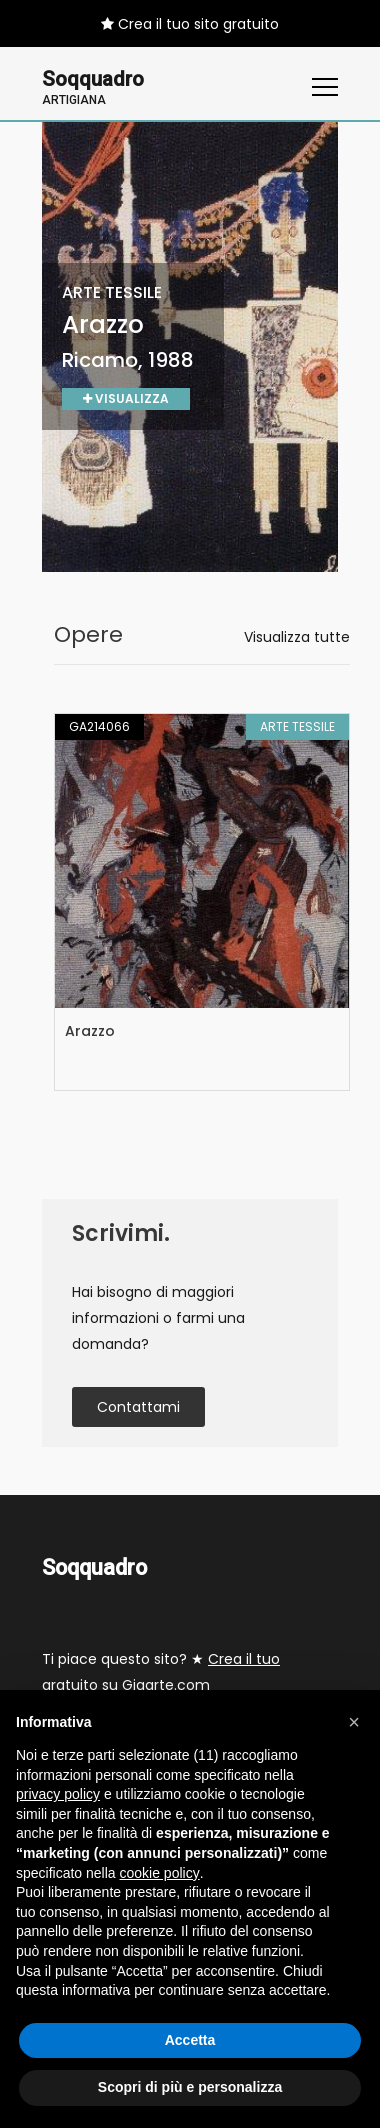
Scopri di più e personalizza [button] (190, 2087)
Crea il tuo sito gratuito (190, 24)
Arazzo (90, 1032)
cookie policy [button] (160, 1873)
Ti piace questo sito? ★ (161, 1673)
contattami (138, 1408)
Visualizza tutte (297, 638)
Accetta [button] (190, 2040)
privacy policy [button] (58, 1794)
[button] (354, 1722)
